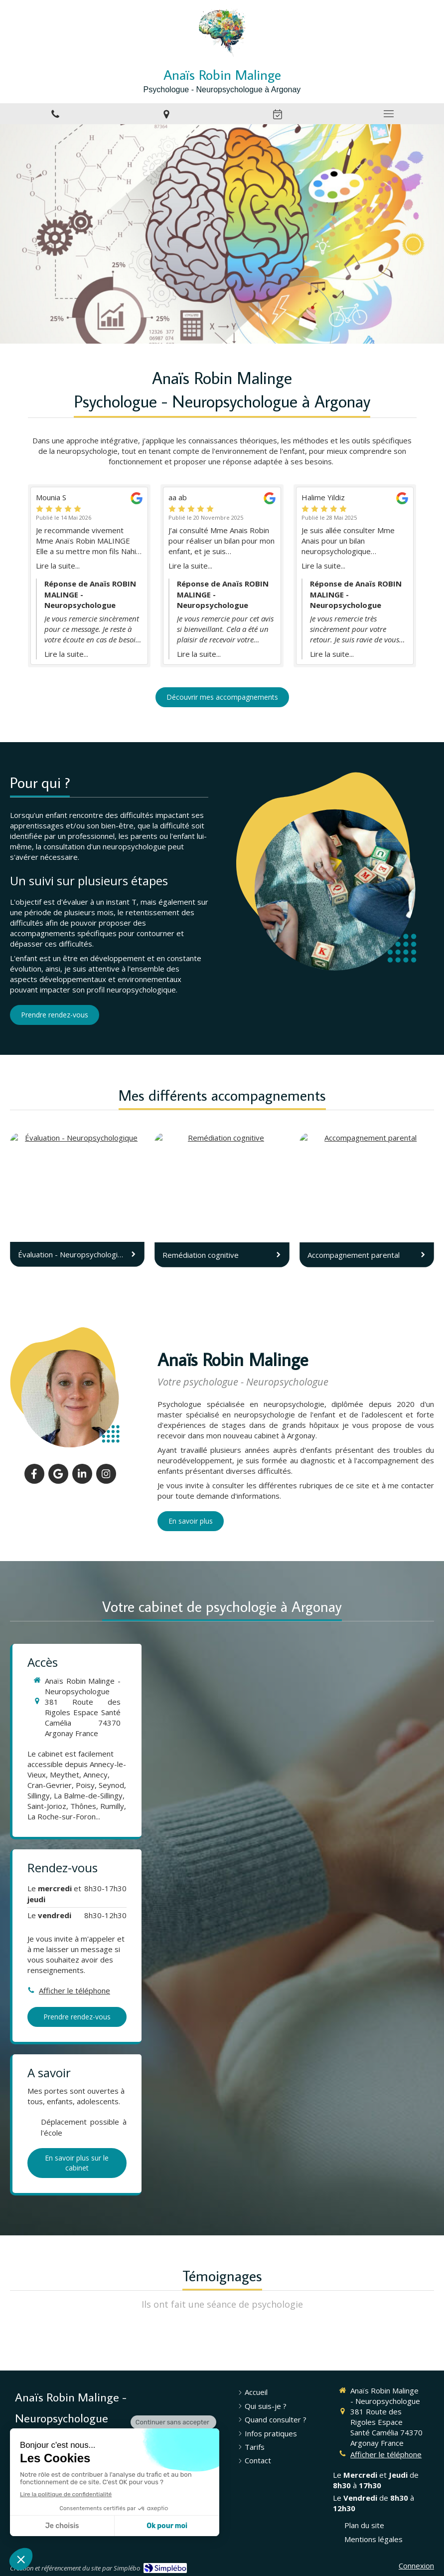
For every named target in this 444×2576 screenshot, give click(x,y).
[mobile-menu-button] (388, 114)
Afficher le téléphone (74, 1990)
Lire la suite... (58, 566)
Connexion (416, 2566)
